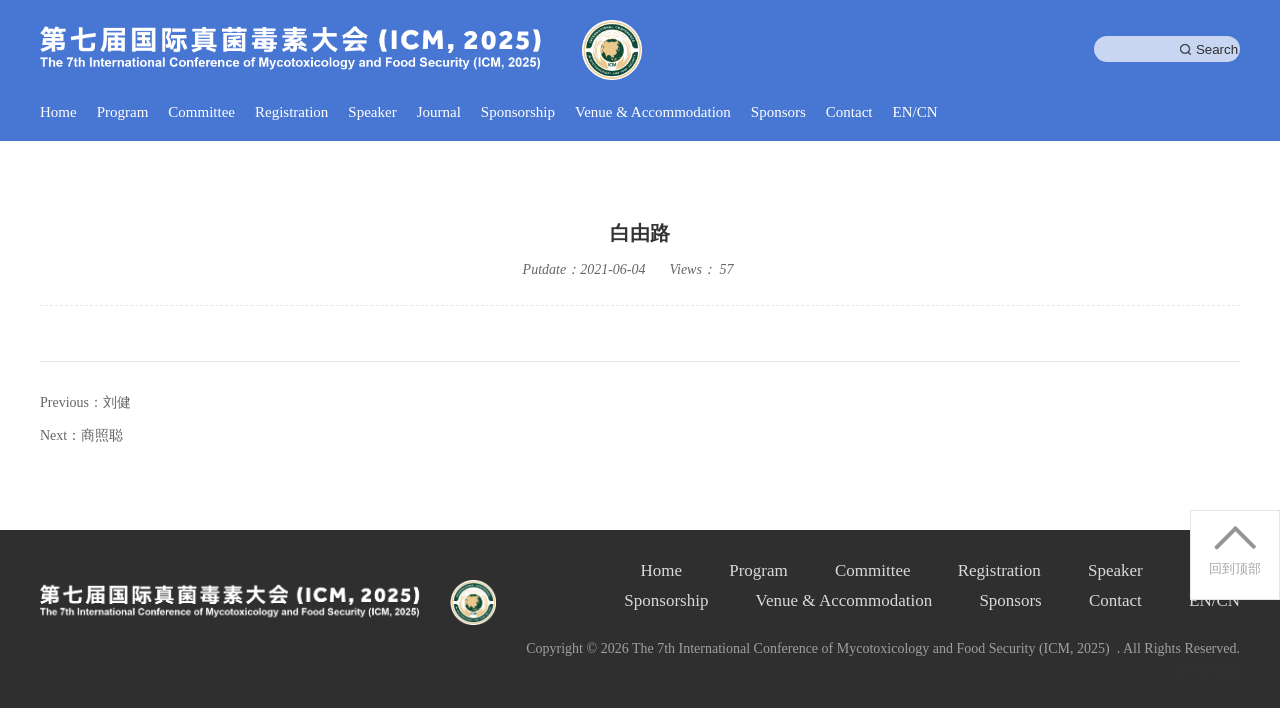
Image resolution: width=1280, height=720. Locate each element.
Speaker (372, 112)
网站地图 (1208, 670)
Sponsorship (518, 112)
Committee (201, 112)
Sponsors (778, 112)
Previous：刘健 (85, 402)
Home (58, 112)
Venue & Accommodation (653, 112)
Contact (849, 112)
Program (123, 112)
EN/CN (915, 112)
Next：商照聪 (81, 435)
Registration (291, 112)
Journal (439, 112)
